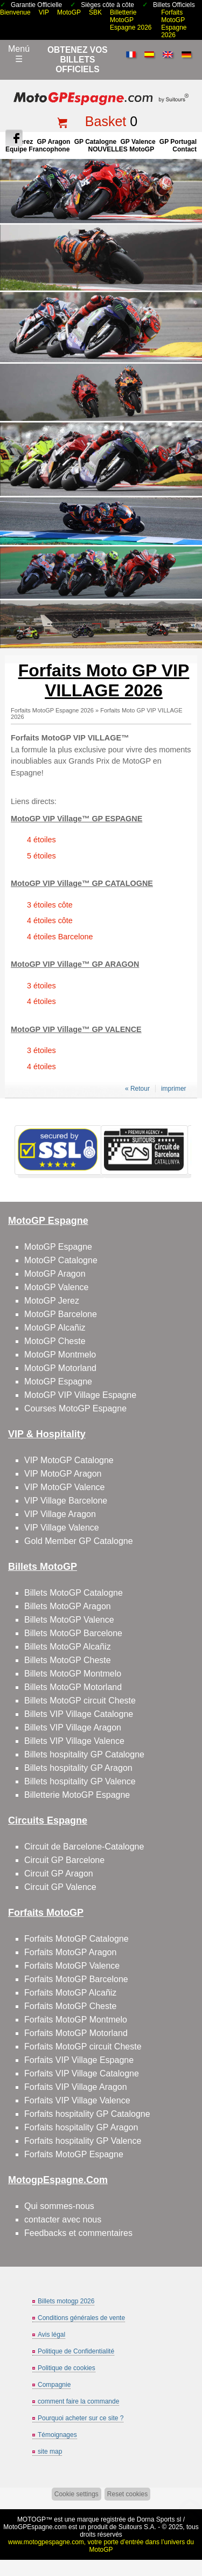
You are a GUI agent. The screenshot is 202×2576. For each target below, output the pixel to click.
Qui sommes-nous (59, 2206)
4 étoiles (41, 839)
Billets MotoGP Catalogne (73, 1592)
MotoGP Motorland (60, 1368)
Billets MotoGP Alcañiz (67, 1646)
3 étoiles (41, 985)
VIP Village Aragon (60, 1514)
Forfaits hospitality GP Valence (82, 2140)
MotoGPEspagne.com (34, 2527)
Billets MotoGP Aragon (67, 1606)
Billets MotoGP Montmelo (72, 1673)
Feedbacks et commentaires (78, 2233)
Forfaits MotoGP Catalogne (76, 1938)
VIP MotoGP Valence (64, 1487)
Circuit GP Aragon (58, 1873)
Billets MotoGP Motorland (73, 1687)
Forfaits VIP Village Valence (77, 2100)
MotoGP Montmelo (60, 1354)
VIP (44, 12)
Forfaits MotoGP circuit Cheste (83, 2046)
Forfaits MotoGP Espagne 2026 (173, 24)
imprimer (173, 1088)
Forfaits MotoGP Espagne (73, 2154)
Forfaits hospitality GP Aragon (81, 2127)
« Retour (137, 1088)
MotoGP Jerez (51, 1300)
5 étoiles (41, 855)
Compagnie (54, 2384)
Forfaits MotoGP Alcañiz (70, 1992)
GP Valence (137, 142)
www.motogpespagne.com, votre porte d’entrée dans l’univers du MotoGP (101, 2545)
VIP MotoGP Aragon (63, 1473)
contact (184, 149)
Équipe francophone (37, 149)
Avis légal (51, 2334)
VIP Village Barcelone (65, 1500)
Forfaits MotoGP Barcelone (76, 1979)
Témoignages (57, 2435)
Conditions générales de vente (81, 2318)
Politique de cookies (66, 2368)
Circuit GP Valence (60, 1887)
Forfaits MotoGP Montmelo (75, 2019)
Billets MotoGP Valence (69, 1619)
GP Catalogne (95, 142)
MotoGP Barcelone (60, 1314)
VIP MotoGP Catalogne (69, 1460)
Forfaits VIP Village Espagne (79, 2060)
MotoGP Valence (56, 1287)
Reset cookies (127, 2494)
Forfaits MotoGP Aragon (70, 1952)
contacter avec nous (62, 2219)
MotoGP (69, 12)
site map (50, 2451)
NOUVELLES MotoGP (121, 149)
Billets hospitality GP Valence (80, 1781)
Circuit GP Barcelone (64, 1860)
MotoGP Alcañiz (55, 1327)
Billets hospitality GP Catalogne (84, 1754)
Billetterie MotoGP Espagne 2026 (130, 20)
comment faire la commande (78, 2401)
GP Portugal (178, 142)
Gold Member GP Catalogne (78, 1541)
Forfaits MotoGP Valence (72, 1965)
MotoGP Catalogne (60, 1260)
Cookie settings (76, 2494)
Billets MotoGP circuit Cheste (80, 1700)
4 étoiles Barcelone (60, 936)
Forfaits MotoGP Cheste (70, 2006)
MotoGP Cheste (55, 1341)
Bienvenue (15, 12)
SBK (95, 12)
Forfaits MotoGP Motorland (76, 2033)
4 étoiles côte (50, 920)
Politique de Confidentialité (76, 2351)
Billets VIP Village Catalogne (78, 1714)
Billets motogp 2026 (66, 2301)
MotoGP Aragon (55, 1273)
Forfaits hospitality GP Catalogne (87, 2113)
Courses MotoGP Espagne (75, 1408)
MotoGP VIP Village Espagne (80, 1395)
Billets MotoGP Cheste (67, 1660)
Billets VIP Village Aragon (72, 1727)
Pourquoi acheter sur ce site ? (80, 2418)
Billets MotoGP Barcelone (73, 1633)
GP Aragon (53, 142)
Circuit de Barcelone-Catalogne (84, 1846)
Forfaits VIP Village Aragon (75, 2087)
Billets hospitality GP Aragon (78, 1767)
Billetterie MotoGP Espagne (77, 1794)
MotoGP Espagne (58, 1246)
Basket (105, 121)
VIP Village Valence (61, 1527)
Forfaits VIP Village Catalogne (81, 2073)
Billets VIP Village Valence (74, 1741)
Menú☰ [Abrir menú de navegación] (19, 54)
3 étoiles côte (50, 905)
